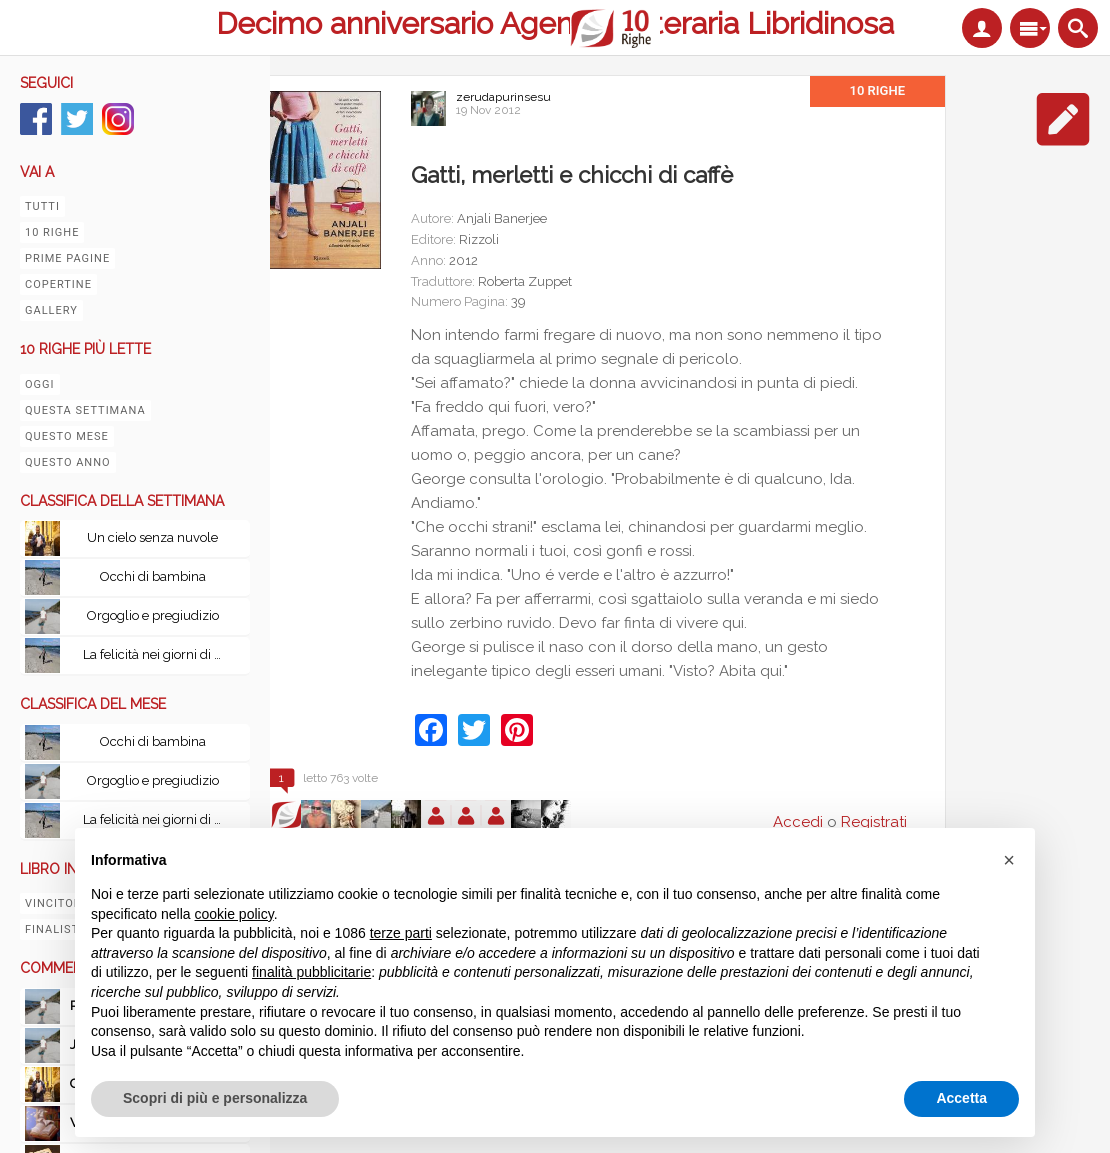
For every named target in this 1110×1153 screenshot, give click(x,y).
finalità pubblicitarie (311, 972)
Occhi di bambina (153, 576)
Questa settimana (85, 410)
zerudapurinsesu (503, 97)
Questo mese (67, 436)
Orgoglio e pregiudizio (153, 615)
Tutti (42, 206)
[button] (1009, 860)
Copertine (58, 284)
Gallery (51, 310)
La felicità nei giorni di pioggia (158, 654)
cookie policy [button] (234, 914)
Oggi (40, 384)
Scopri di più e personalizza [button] (215, 1098)
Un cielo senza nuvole (152, 537)
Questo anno (68, 462)
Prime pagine (67, 258)
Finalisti (54, 929)
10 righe (52, 232)
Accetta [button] (961, 1098)
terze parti (401, 933)
